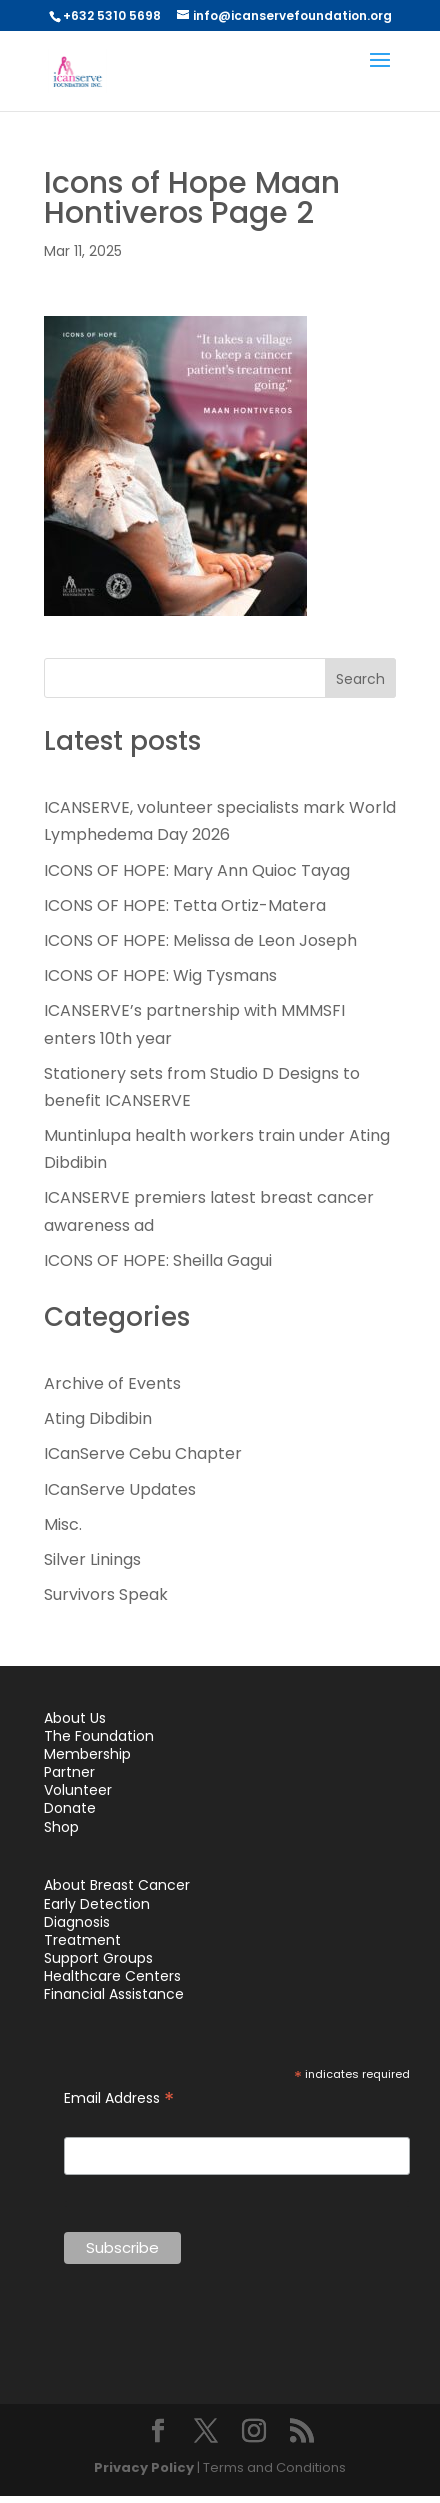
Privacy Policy (144, 2467)
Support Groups (98, 1958)
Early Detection (97, 1904)
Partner (69, 1772)
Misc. (63, 1524)
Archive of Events (112, 1383)
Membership (87, 1754)
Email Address (119, 2098)
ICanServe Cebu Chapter (143, 1453)
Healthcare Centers (112, 1976)
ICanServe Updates (120, 1489)
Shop (61, 1827)
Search (360, 679)
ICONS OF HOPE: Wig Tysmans (160, 975)
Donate (70, 1808)
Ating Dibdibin (98, 1418)
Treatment (82, 1940)
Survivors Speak (106, 1594)
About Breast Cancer (117, 1885)
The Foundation (99, 1736)
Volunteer (78, 1790)
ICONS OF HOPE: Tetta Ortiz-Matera (185, 905)
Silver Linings (92, 1559)
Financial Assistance (114, 1994)
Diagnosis (77, 1922)
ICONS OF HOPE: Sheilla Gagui (158, 1260)
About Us (75, 1718)
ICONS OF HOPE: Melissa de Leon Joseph (200, 940)
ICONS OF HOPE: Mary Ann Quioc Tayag (197, 870)
